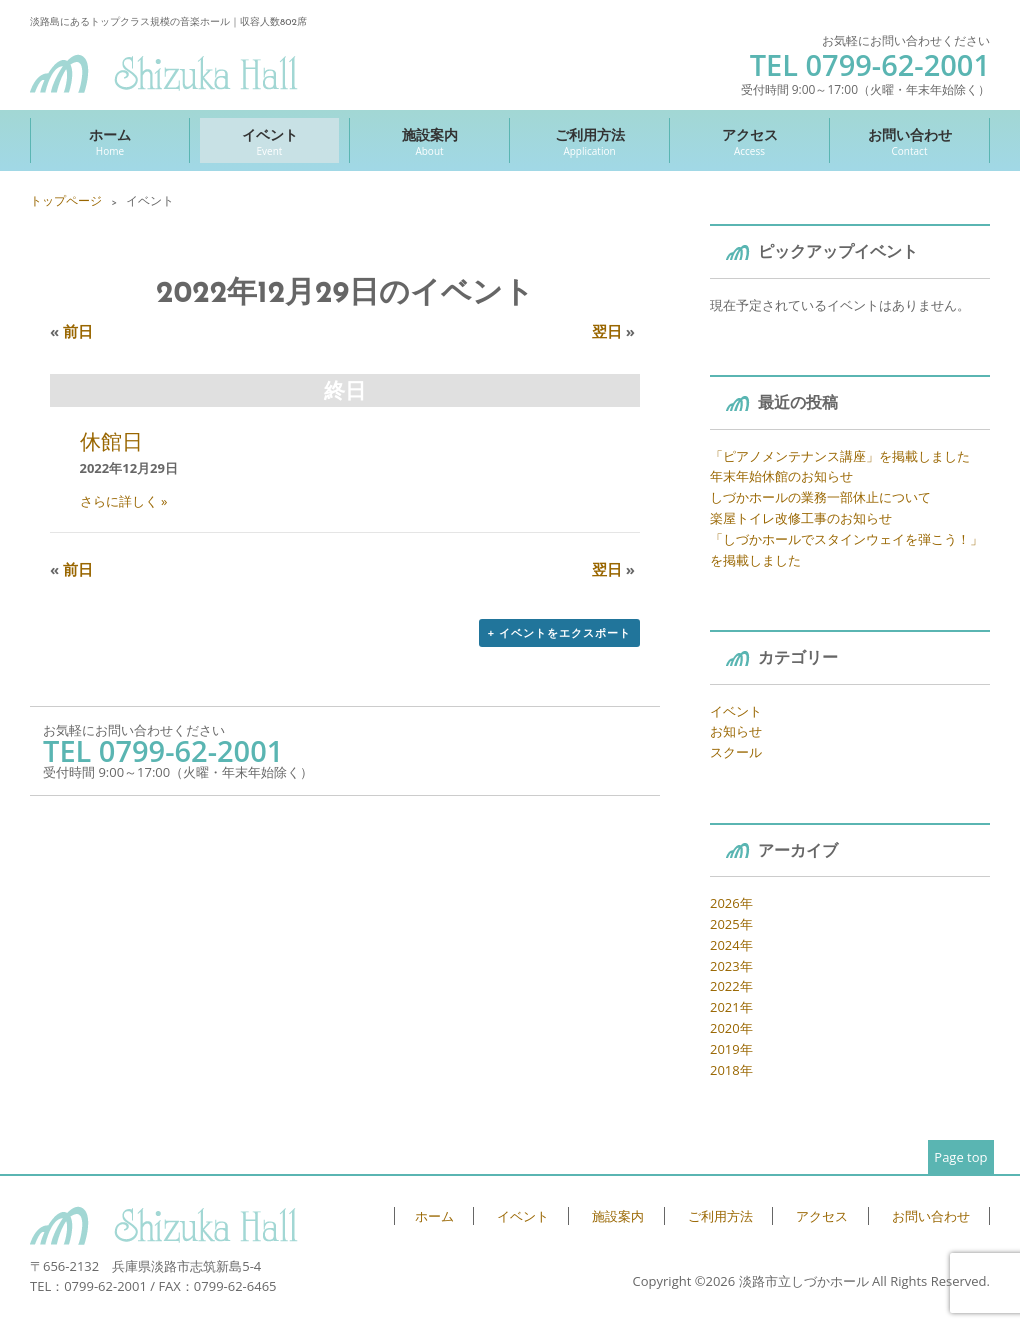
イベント (269, 141)
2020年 (731, 1028)
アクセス (749, 141)
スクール (736, 752)
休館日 (111, 441)
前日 (71, 331)
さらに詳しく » (124, 501)
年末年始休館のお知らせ (781, 476)
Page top (960, 1157)
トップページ (66, 200)
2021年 (731, 1007)
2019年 (731, 1049)
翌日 (613, 331)
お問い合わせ (909, 141)
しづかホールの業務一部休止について (820, 497)
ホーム (110, 141)
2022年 (731, 986)
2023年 (731, 966)
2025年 (731, 924)
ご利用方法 (589, 141)
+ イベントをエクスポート (559, 632)
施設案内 (429, 141)
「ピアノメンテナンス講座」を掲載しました (840, 456)
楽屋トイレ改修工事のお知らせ (801, 518)
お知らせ (736, 731)
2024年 (731, 945)
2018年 (731, 1070)
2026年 (731, 903)
